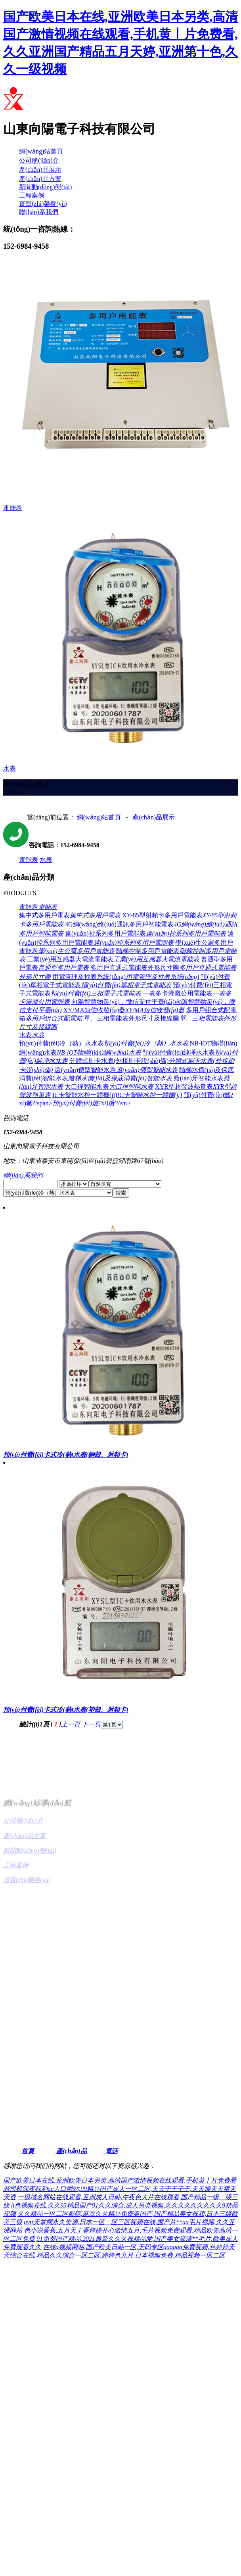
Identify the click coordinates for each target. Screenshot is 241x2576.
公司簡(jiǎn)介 (39, 160)
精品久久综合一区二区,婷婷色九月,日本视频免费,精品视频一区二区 (130, 2255)
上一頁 (70, 1724)
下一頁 (91, 1724)
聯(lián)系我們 (38, 212)
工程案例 (31, 195)
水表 (46, 859)
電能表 (28, 859)
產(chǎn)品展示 (40, 169)
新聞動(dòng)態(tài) (45, 187)
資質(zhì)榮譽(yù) (43, 203)
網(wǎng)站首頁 (41, 151)
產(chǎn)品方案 (40, 178)
